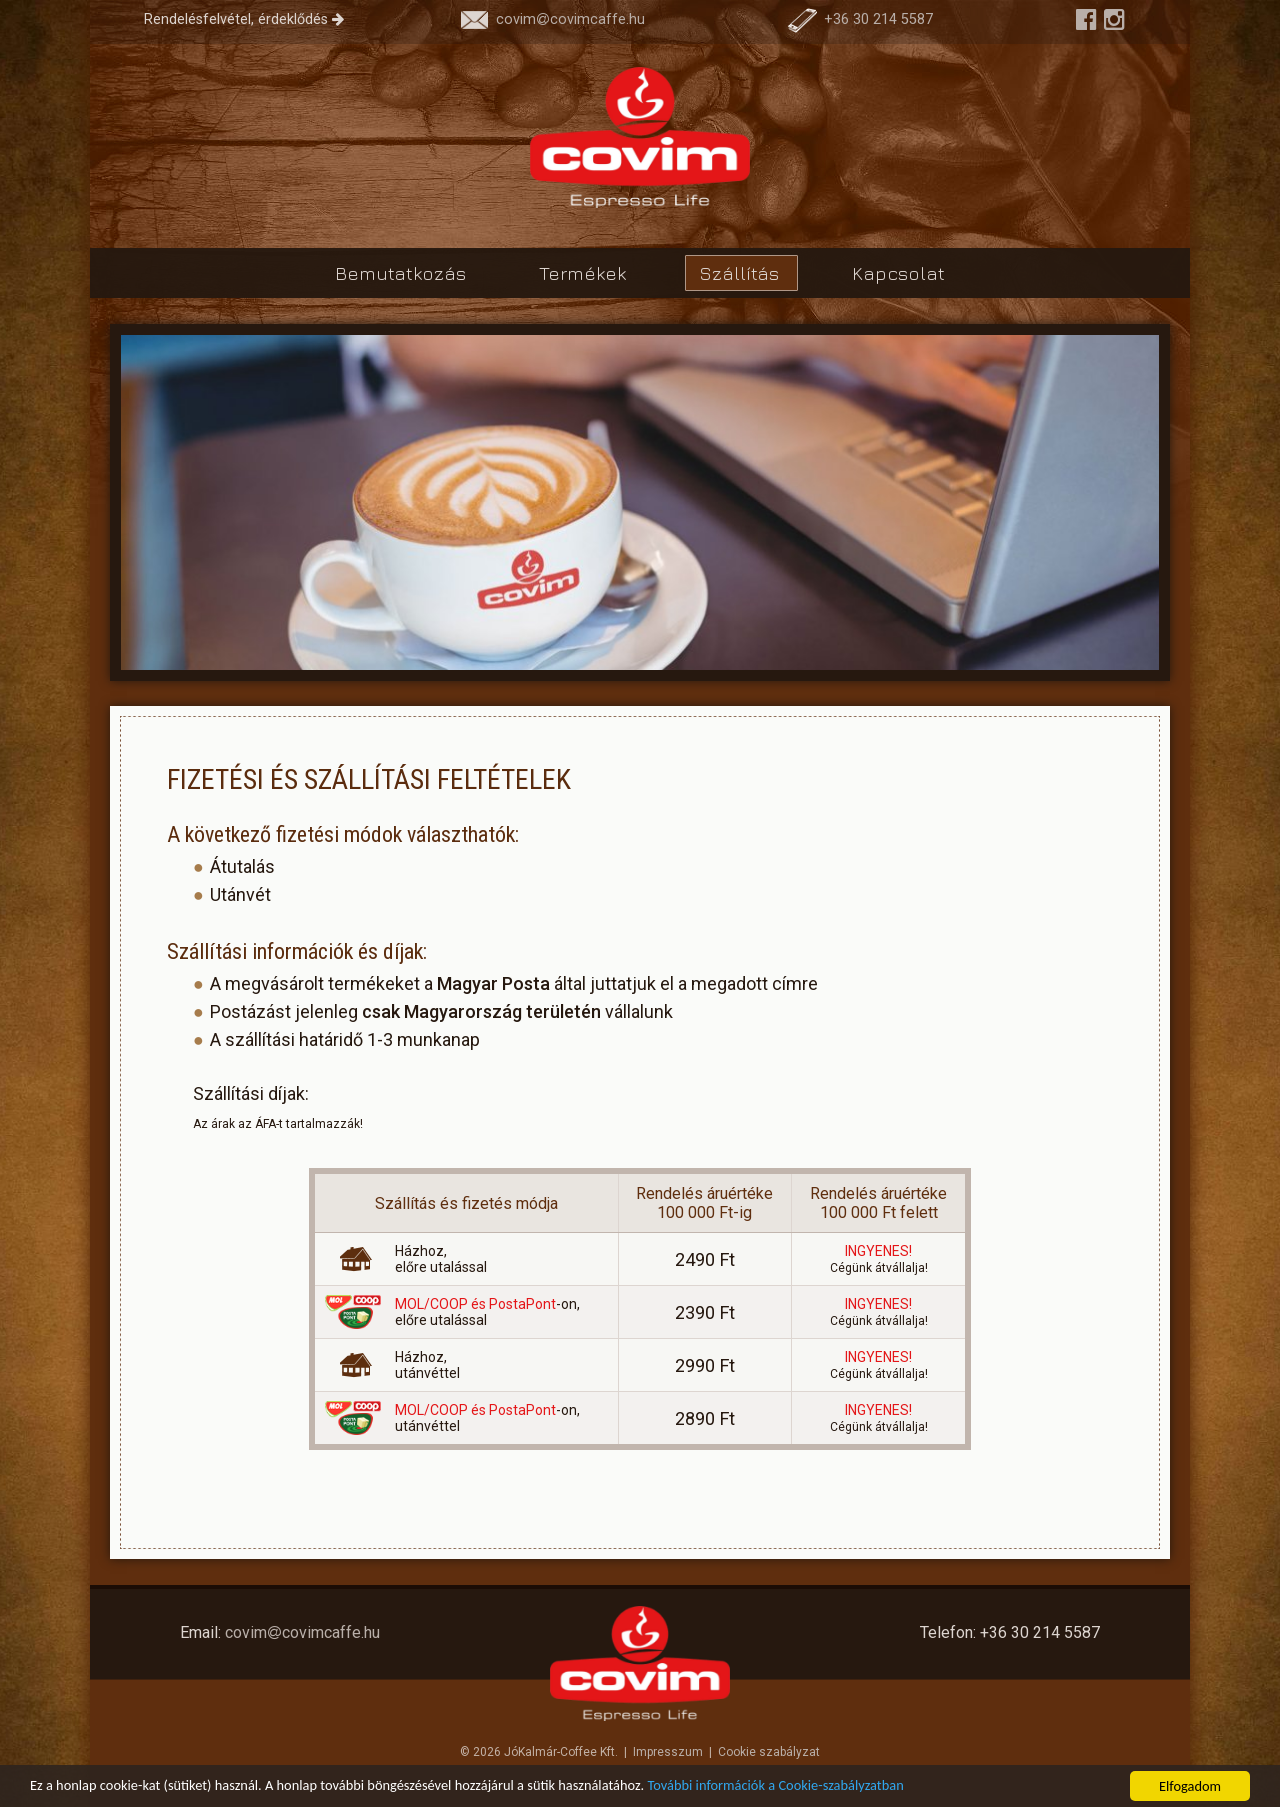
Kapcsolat (898, 273)
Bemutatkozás (403, 273)
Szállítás (741, 273)
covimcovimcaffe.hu (552, 19)
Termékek (585, 273)
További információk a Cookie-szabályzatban (776, 1788)
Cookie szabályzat (769, 1752)
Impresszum (668, 1752)
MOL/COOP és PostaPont (475, 1304)
